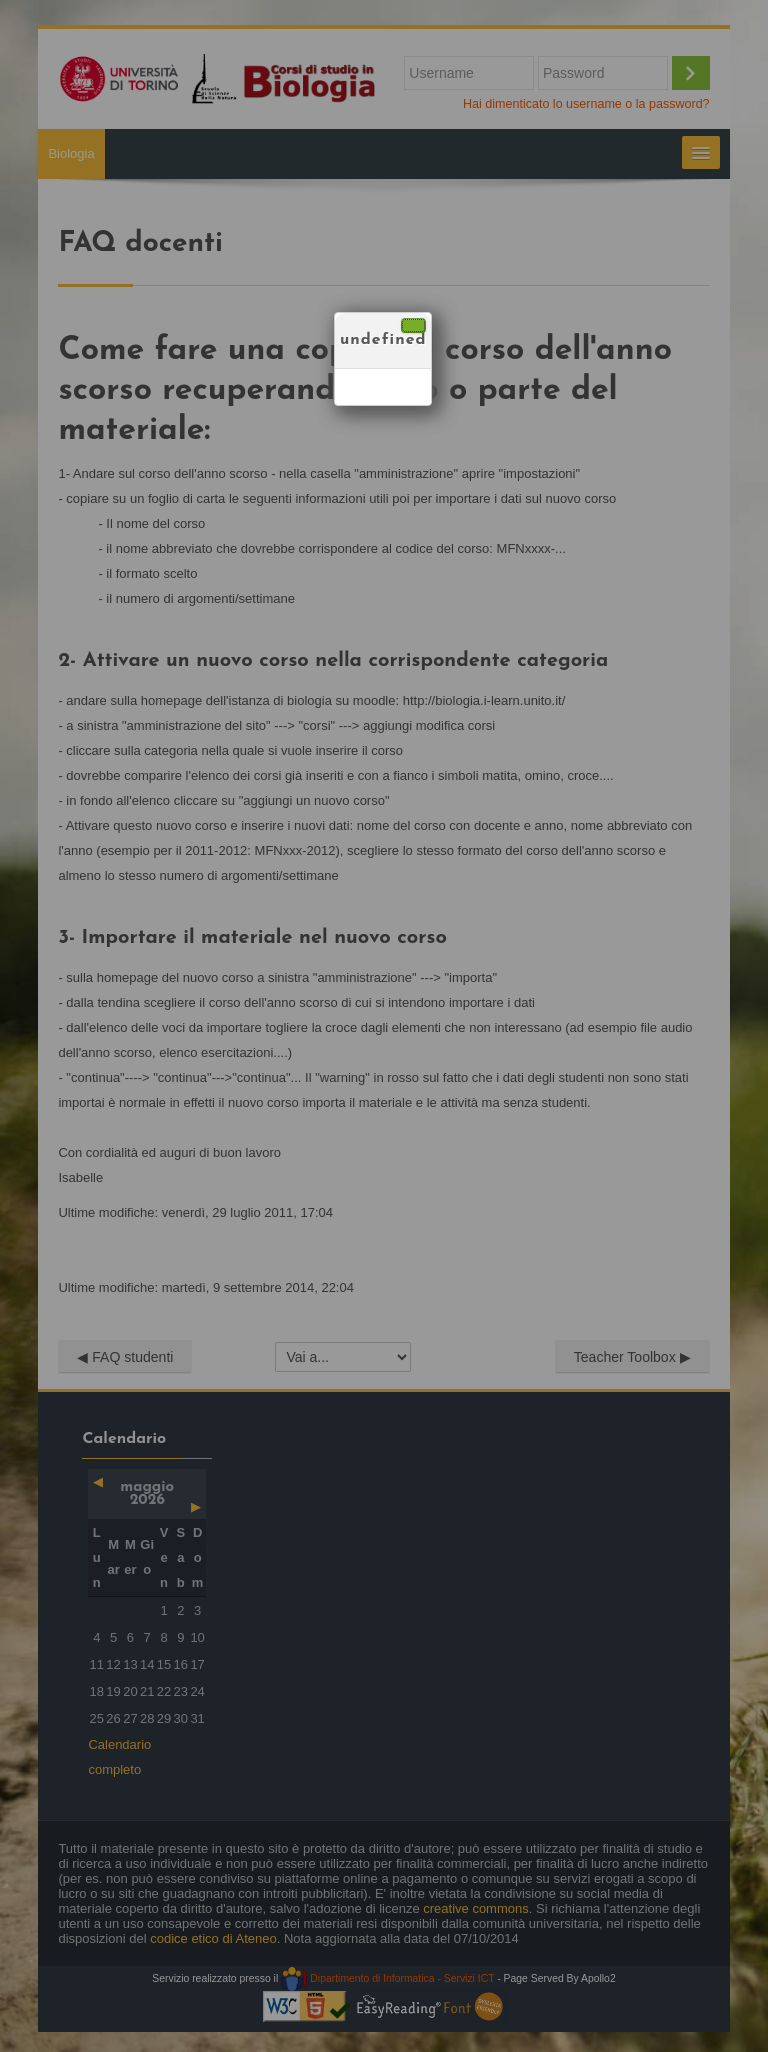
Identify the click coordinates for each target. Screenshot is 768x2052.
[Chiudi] (413, 325)
